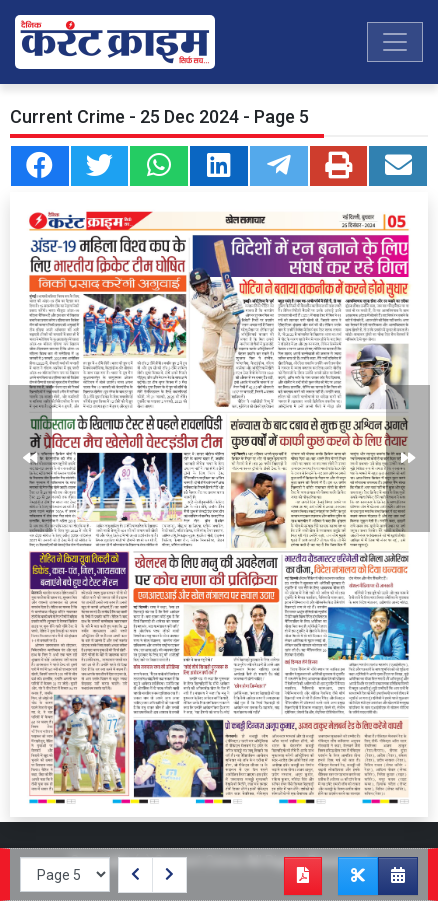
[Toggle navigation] (395, 42)
